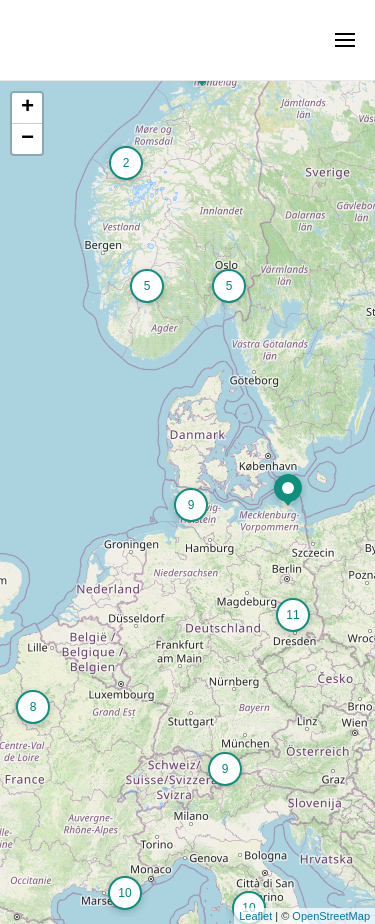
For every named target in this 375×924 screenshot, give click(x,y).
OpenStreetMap (331, 916)
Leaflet (255, 916)
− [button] (27, 139)
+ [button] (27, 108)
